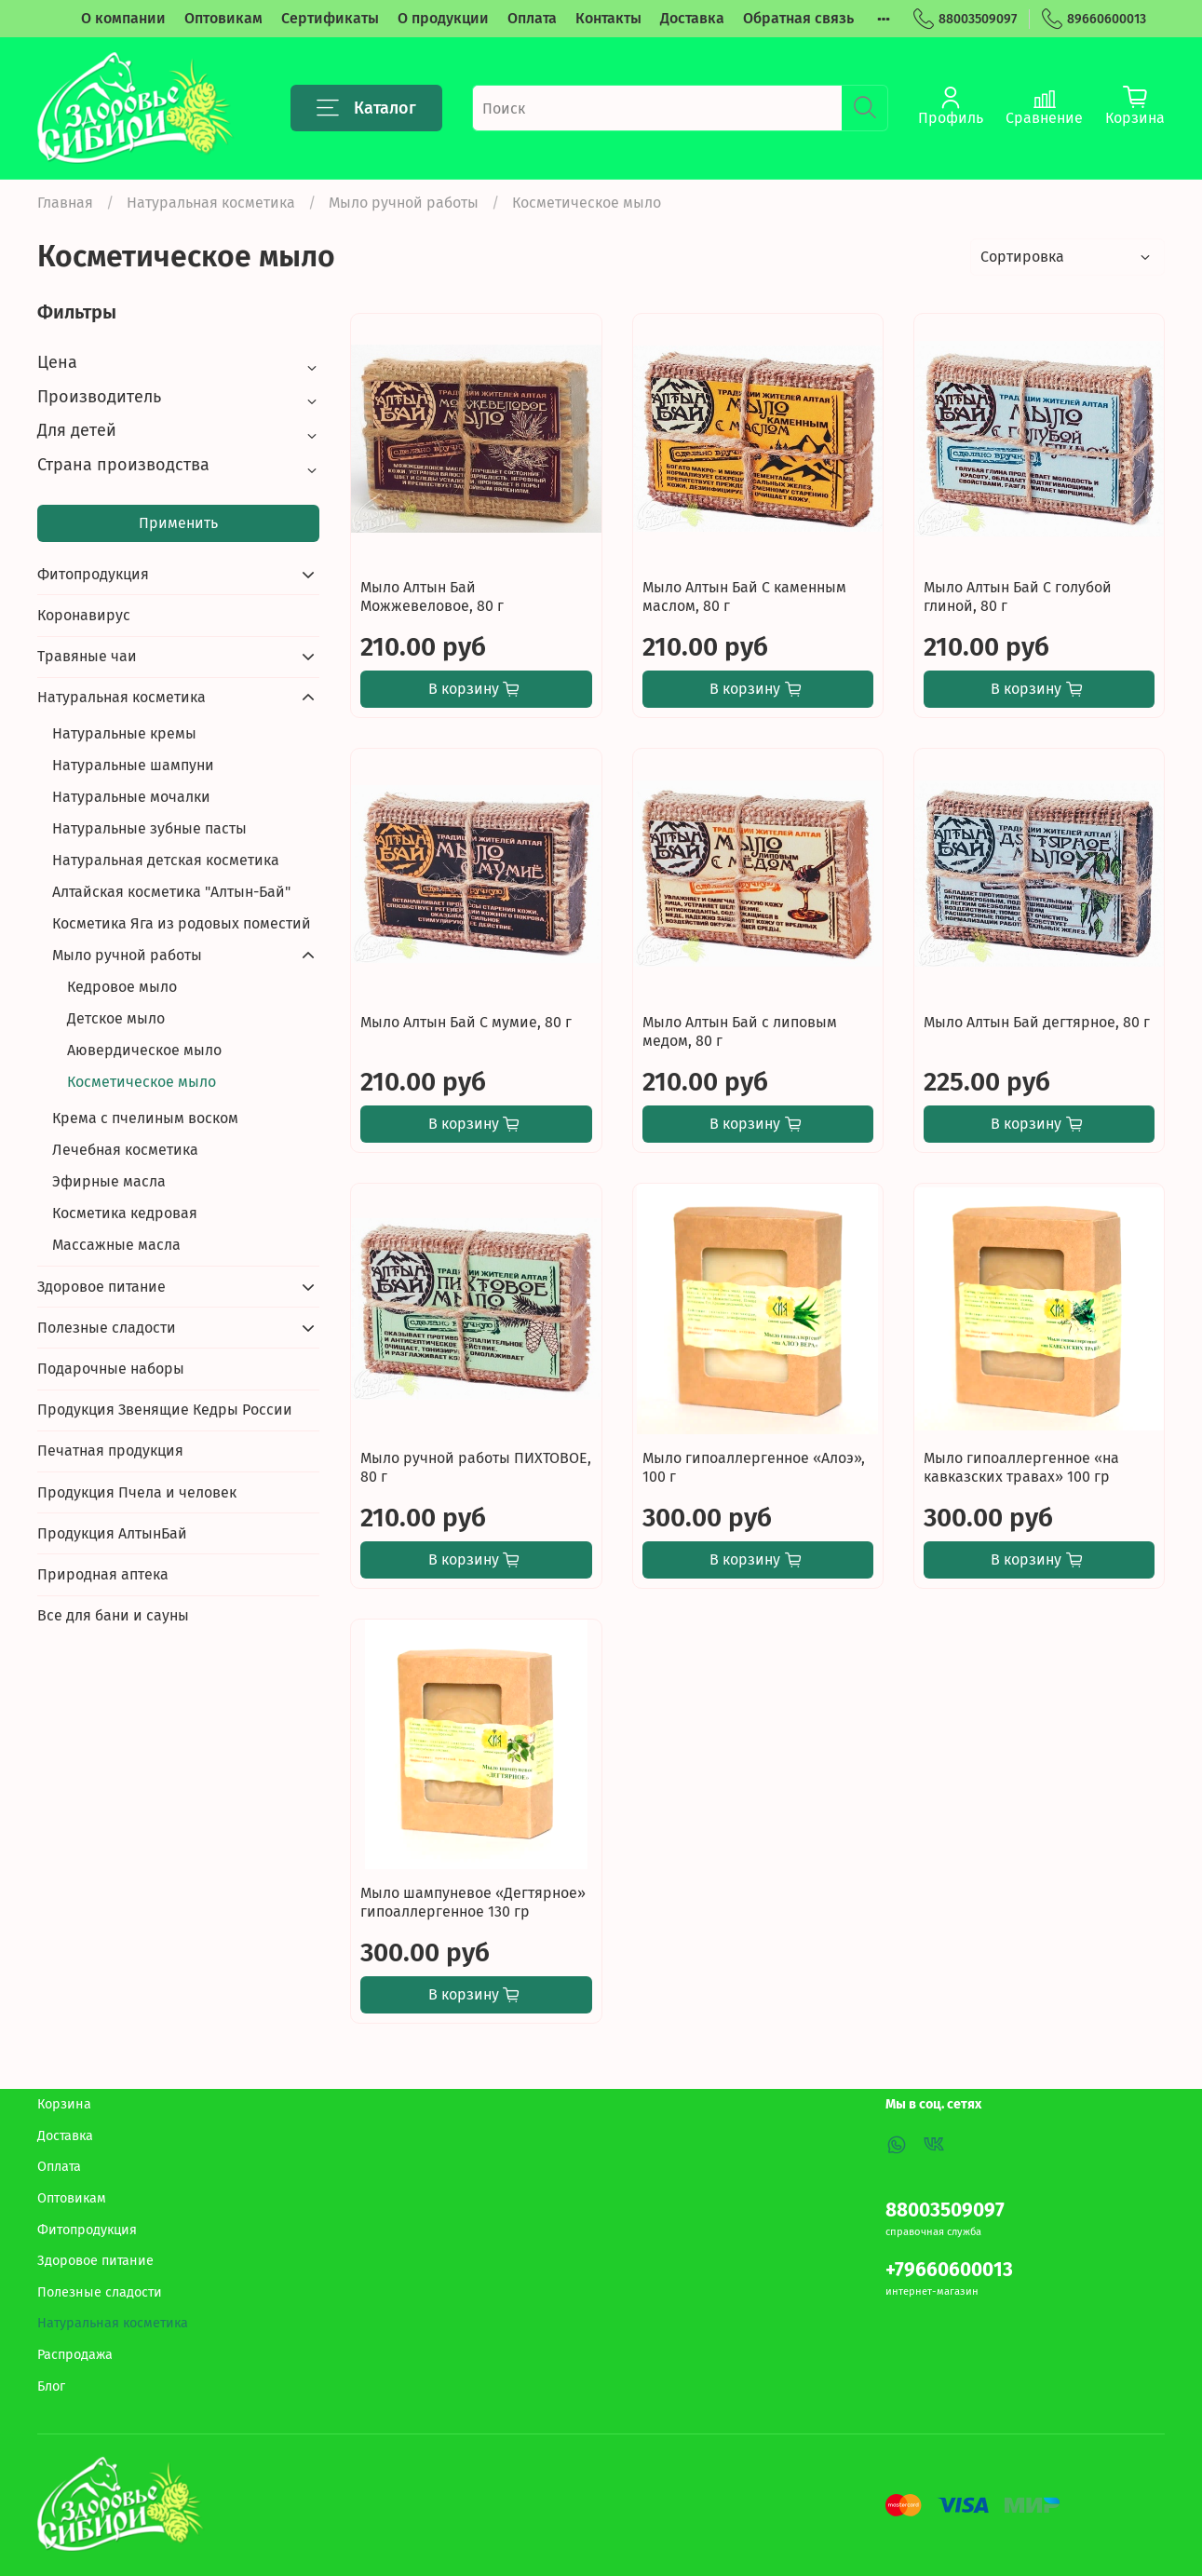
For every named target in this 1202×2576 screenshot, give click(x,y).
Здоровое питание (101, 1286)
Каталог (366, 108)
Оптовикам (223, 18)
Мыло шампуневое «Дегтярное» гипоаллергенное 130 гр (473, 1902)
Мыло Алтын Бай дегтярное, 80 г (1037, 1022)
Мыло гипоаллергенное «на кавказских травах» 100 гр (1021, 1467)
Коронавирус (83, 615)
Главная (65, 202)
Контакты (608, 18)
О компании (123, 18)
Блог (51, 2386)
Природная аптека (103, 1574)
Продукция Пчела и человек (136, 1492)
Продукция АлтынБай (112, 1533)
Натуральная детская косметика (165, 860)
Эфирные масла (109, 1181)
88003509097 (965, 19)
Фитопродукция (93, 574)
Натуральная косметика (211, 202)
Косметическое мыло (141, 1082)
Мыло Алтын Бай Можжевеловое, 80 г (432, 596)
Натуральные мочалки (131, 797)
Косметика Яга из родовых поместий (181, 923)
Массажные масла (116, 1245)
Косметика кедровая (124, 1213)
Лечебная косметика (125, 1150)
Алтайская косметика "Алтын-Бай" (171, 892)
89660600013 (1094, 19)
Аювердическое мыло (144, 1050)
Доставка (692, 18)
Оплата (532, 18)
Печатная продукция (110, 1450)
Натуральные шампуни (133, 765)
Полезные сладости (106, 1327)
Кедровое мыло (122, 987)
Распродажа (75, 2355)
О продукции (443, 18)
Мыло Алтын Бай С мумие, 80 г (466, 1022)
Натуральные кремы (124, 733)
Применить (178, 523)
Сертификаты (330, 18)
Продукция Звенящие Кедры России (164, 1409)
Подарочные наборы (110, 1368)
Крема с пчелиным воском (145, 1118)
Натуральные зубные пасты (149, 828)
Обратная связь (798, 18)
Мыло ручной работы (404, 202)
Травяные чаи (87, 656)
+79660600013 (949, 2270)
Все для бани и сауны (113, 1615)
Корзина (64, 2104)
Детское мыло (116, 1018)
